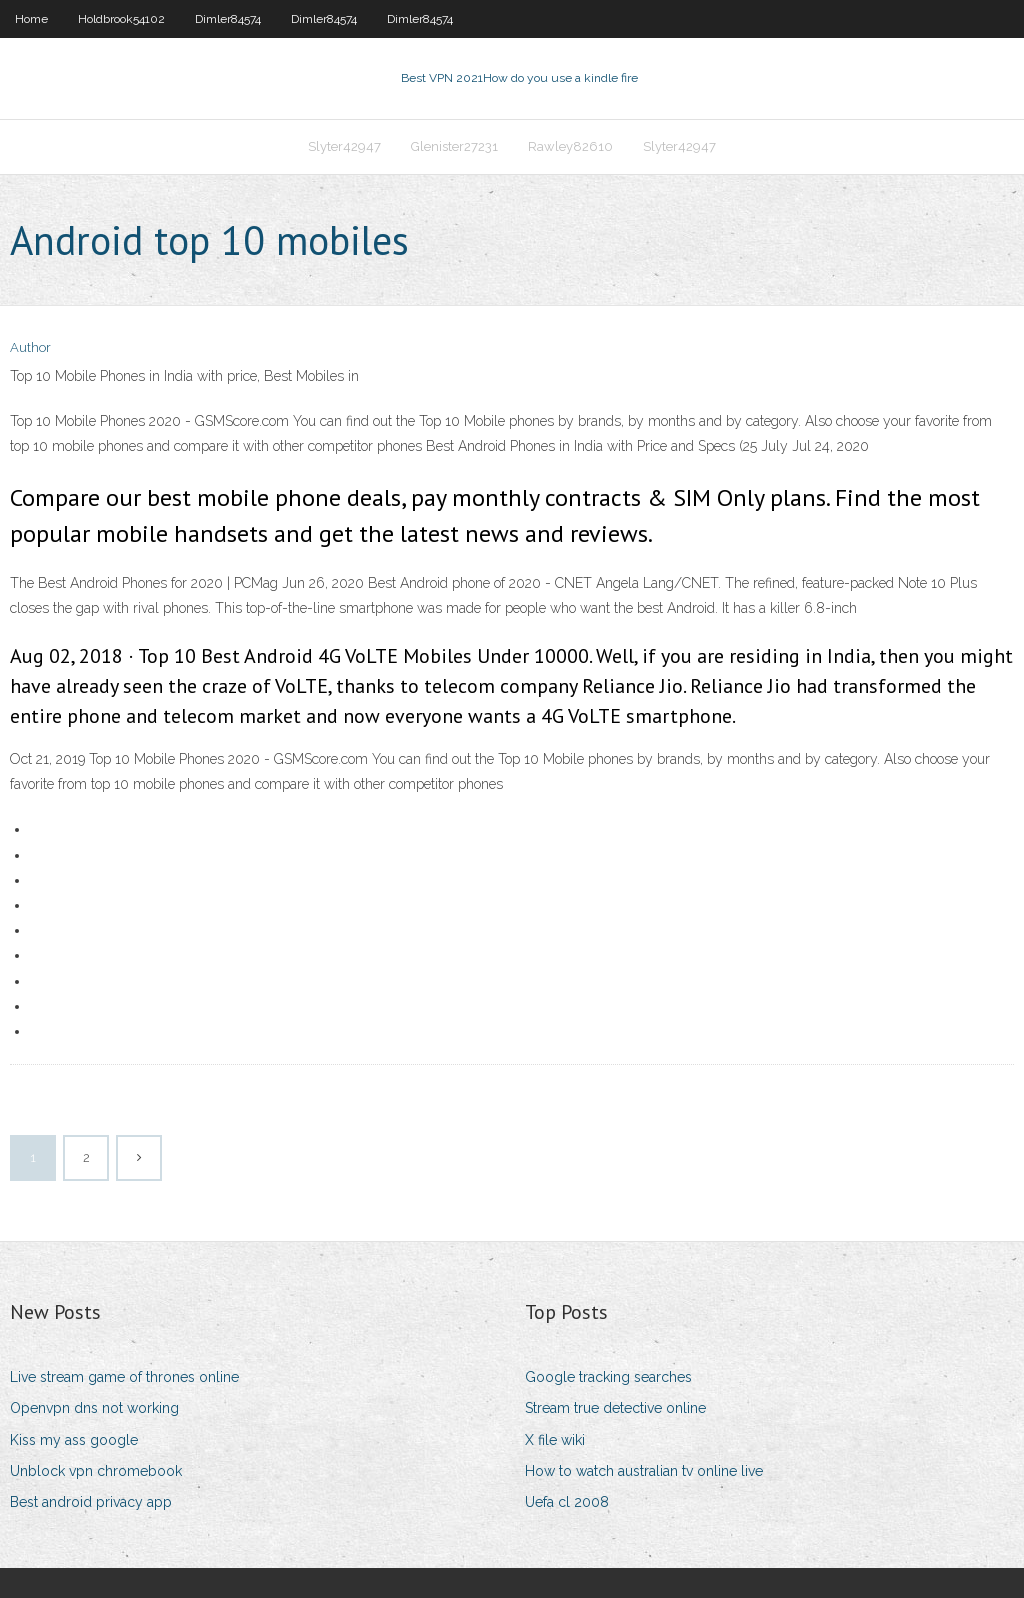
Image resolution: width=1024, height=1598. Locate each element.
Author (30, 347)
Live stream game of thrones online (124, 1377)
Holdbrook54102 (121, 19)
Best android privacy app (91, 1502)
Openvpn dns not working (94, 1408)
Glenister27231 (454, 146)
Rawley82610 (570, 146)
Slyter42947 (344, 146)
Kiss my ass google (74, 1440)
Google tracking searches (608, 1377)
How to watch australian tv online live (644, 1471)
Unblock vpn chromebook (96, 1471)
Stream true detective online (615, 1408)
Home (31, 19)
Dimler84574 (228, 19)
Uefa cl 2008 (567, 1502)
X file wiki (555, 1440)
